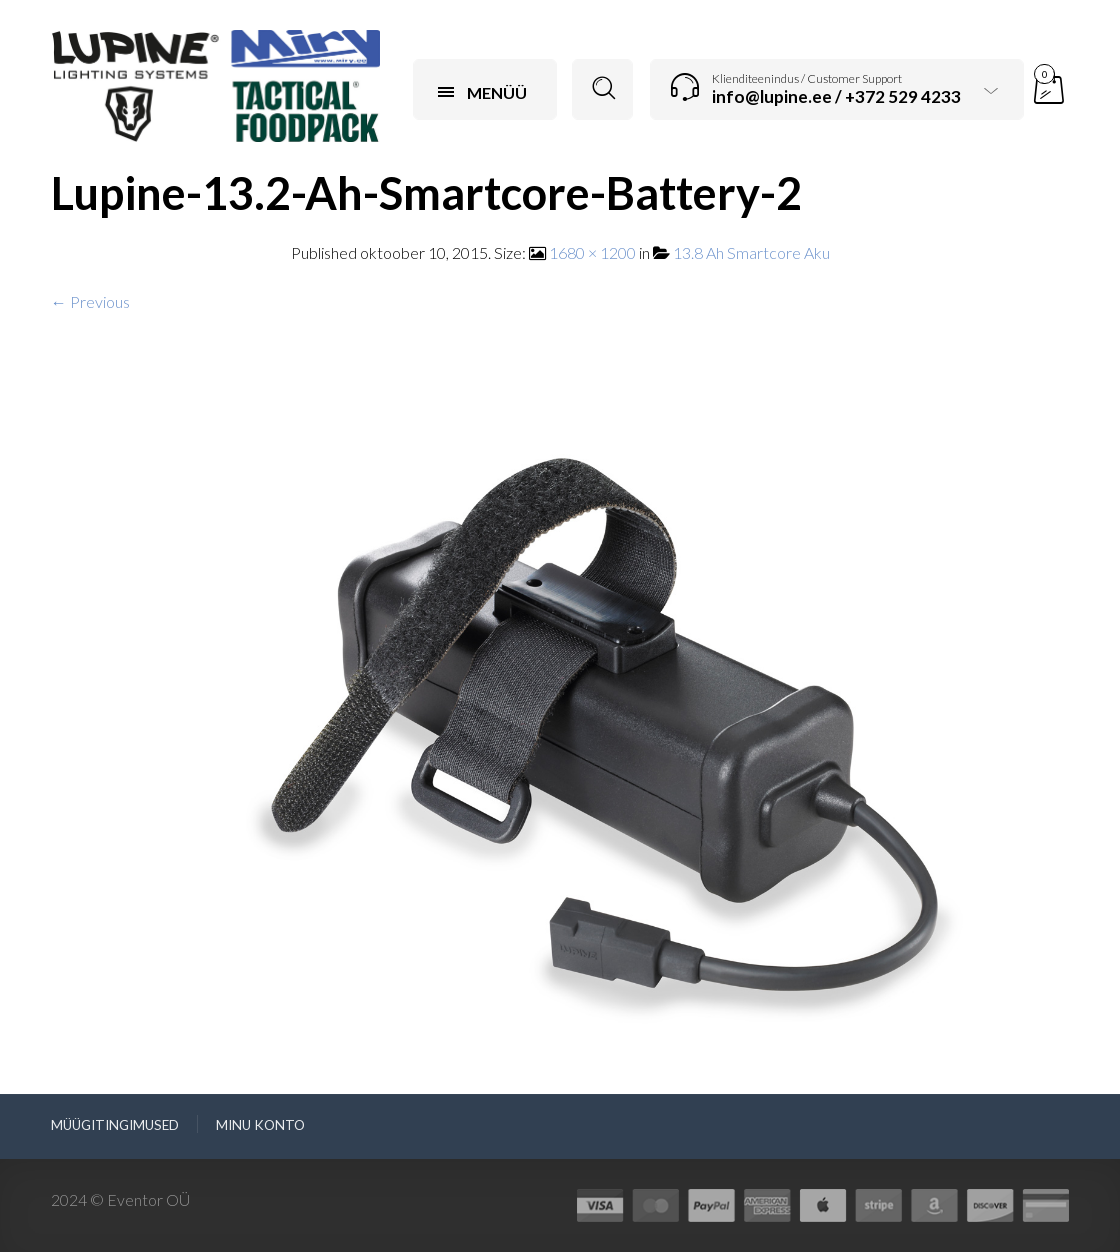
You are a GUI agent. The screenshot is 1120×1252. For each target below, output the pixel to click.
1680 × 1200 (592, 252)
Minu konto (260, 1125)
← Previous (90, 301)
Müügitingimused (115, 1125)
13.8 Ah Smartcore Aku (751, 252)
